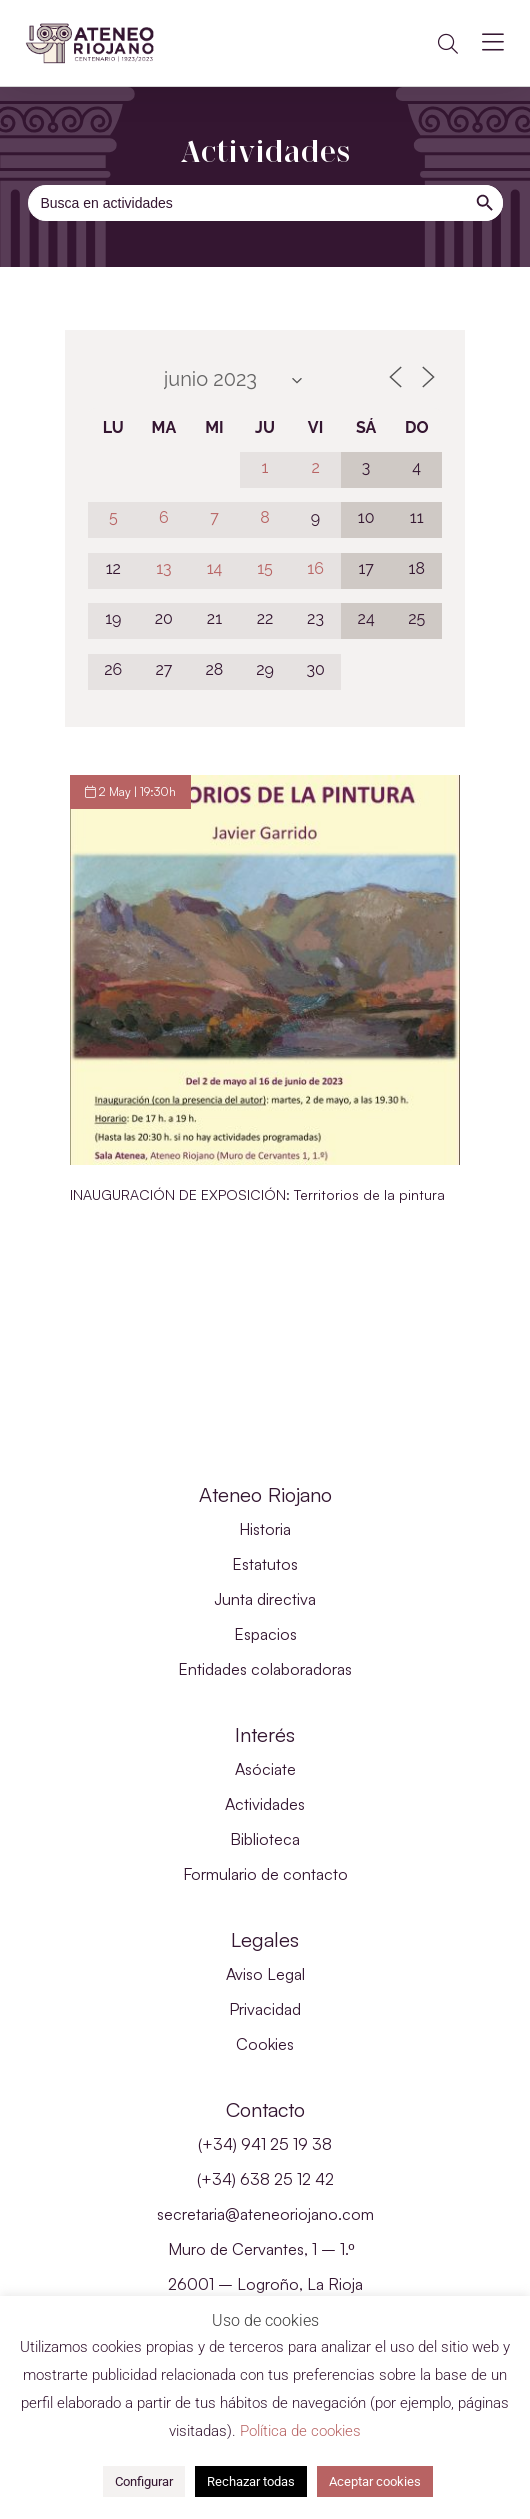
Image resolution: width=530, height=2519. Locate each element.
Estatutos (265, 1564)
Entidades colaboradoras (265, 1669)
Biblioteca (265, 1839)
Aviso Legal (265, 1974)
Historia (265, 1529)
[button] (448, 44)
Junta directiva (265, 1599)
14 (215, 568)
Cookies (265, 2044)
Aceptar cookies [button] (375, 2481)
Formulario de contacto (265, 1874)
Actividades (265, 1804)
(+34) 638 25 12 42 (265, 2179)
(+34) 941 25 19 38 (265, 2144)
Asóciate (265, 1769)
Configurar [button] (144, 2481)
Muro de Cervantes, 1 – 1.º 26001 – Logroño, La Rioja (265, 2266)
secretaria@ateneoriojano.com (265, 2214)
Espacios (265, 1634)
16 (315, 568)
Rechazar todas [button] (251, 2481)
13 (163, 568)
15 (265, 568)
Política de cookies (300, 2431)
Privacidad (265, 2009)
